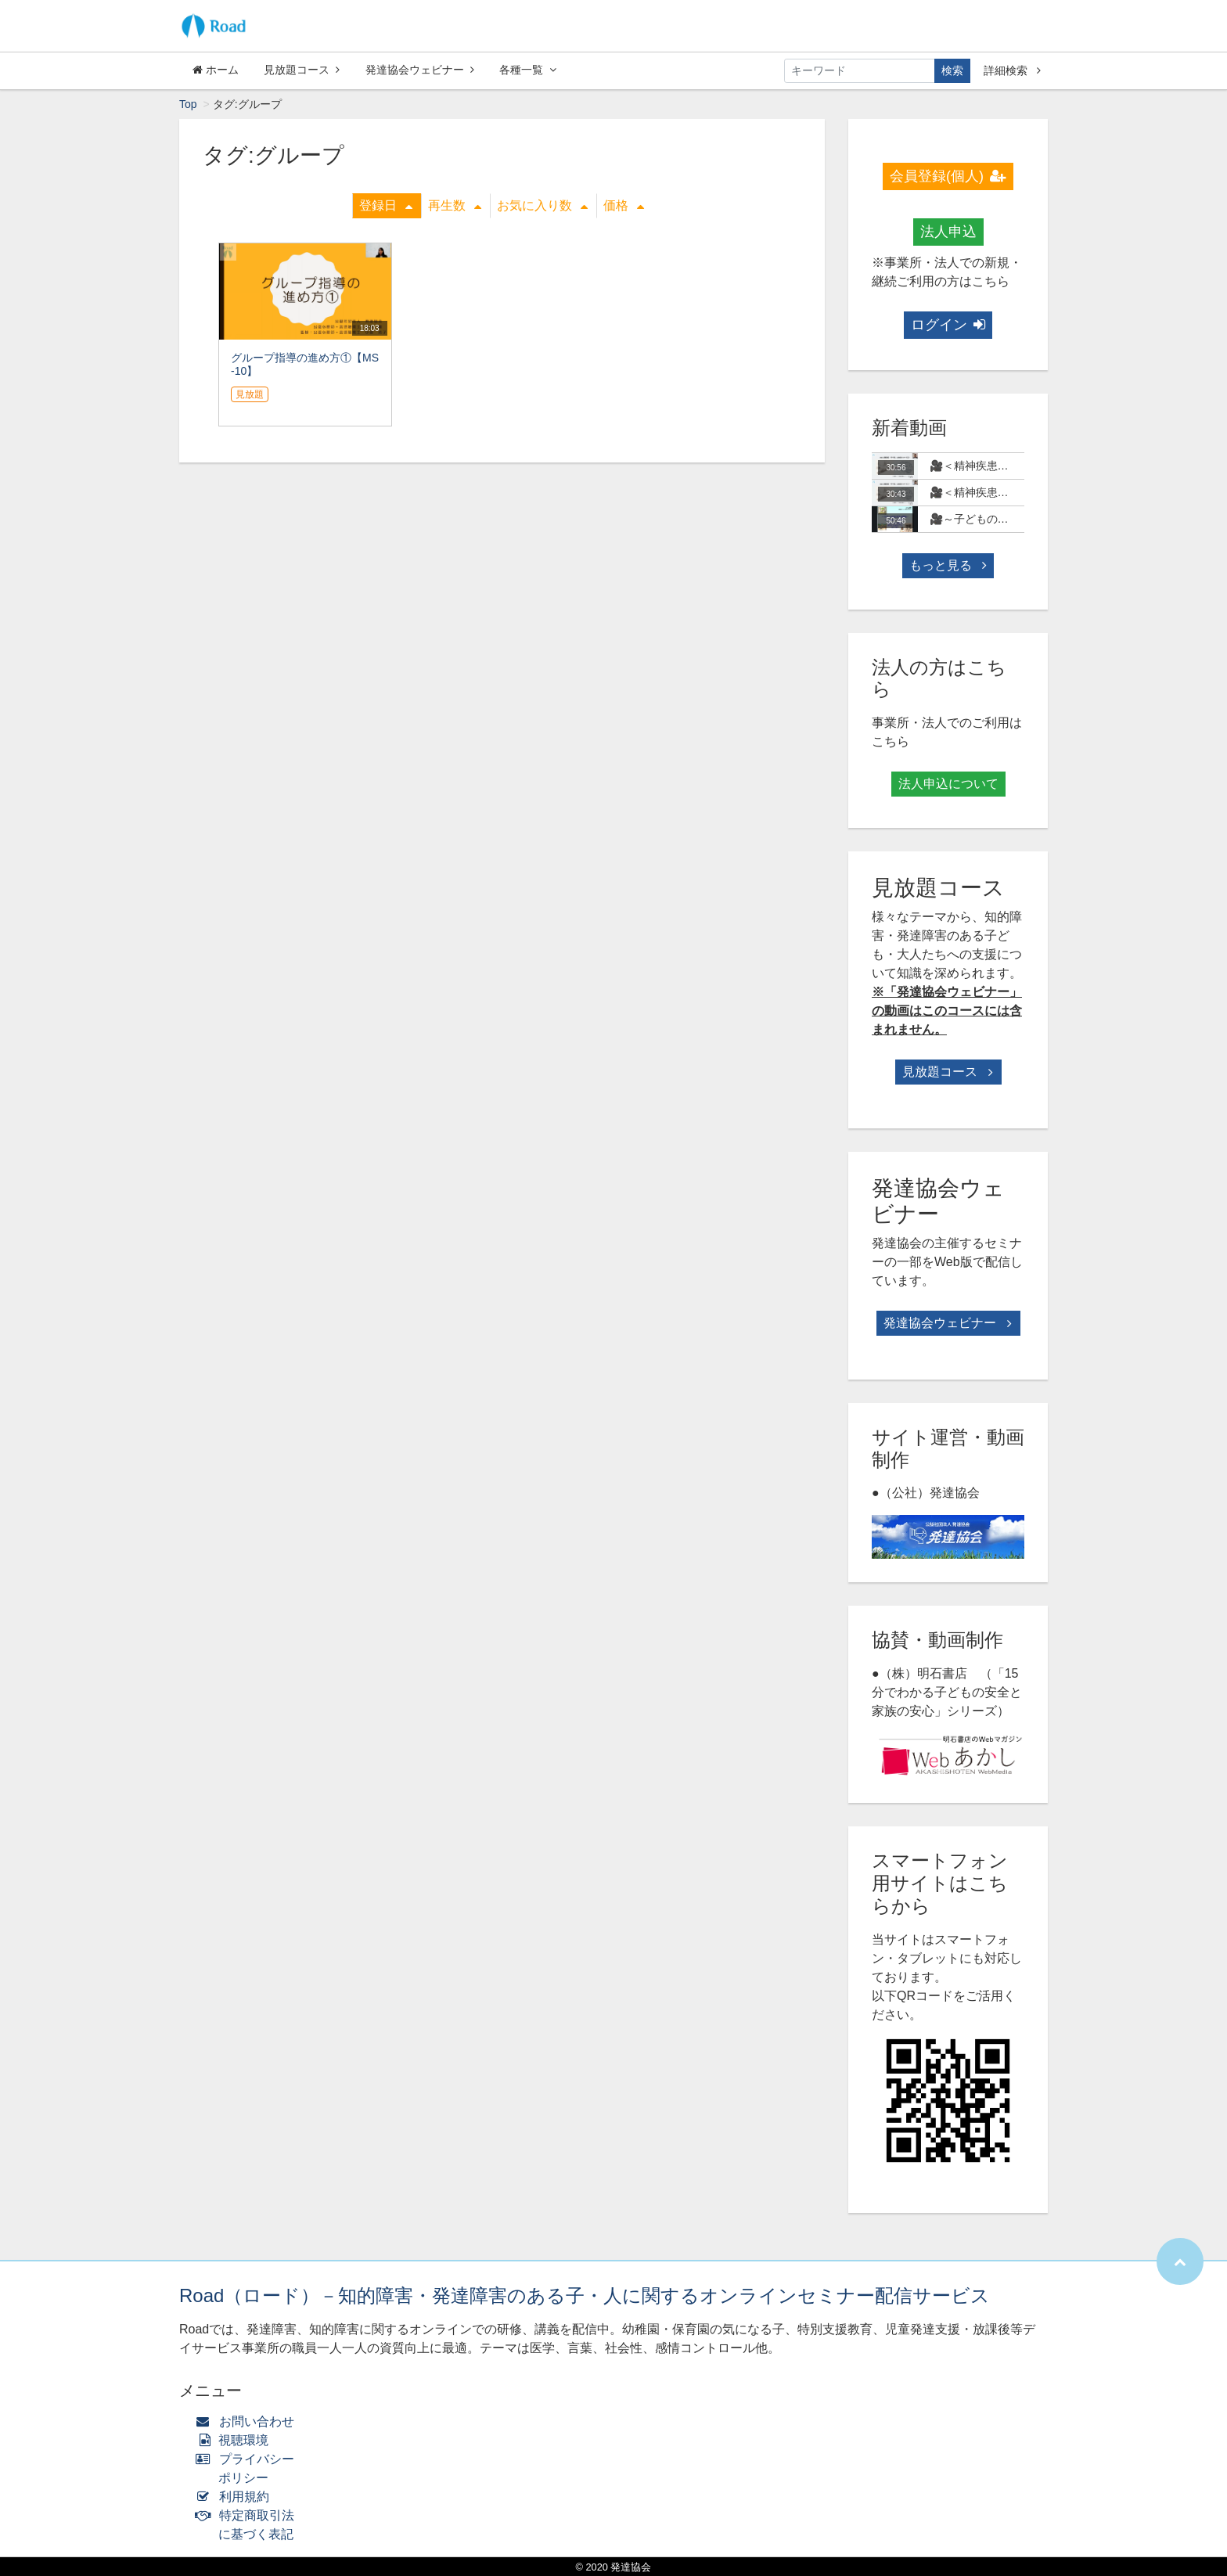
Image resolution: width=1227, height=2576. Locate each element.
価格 (623, 205)
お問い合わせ (248, 2421)
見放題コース (302, 69)
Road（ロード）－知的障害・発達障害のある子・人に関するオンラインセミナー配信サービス (584, 2295)
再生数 (454, 205)
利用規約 (236, 2496)
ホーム (216, 69)
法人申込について (948, 783)
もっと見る (947, 565)
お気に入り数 (542, 205)
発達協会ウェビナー (419, 69)
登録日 (385, 205)
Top (188, 104)
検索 (952, 70)
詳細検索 (1012, 70)
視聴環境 (235, 2440)
